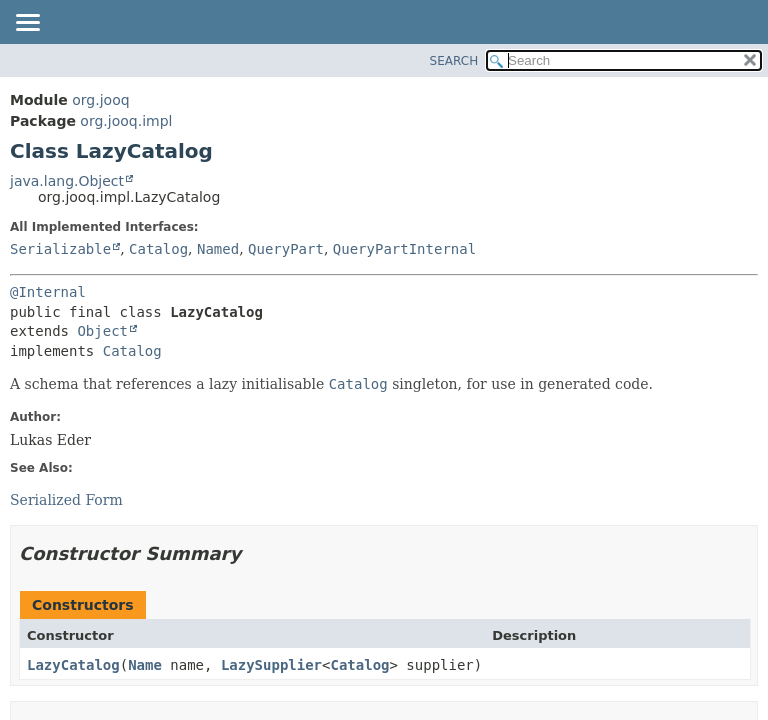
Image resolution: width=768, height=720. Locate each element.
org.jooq (100, 100)
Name (145, 665)
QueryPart (286, 249)
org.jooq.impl (126, 121)
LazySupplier (271, 665)
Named (218, 249)
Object (102, 331)
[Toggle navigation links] (27, 24)
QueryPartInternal (404, 249)
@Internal (48, 292)
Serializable (60, 249)
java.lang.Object (67, 181)
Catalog (158, 249)
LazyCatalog (73, 665)
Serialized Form (66, 500)
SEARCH (454, 61)
